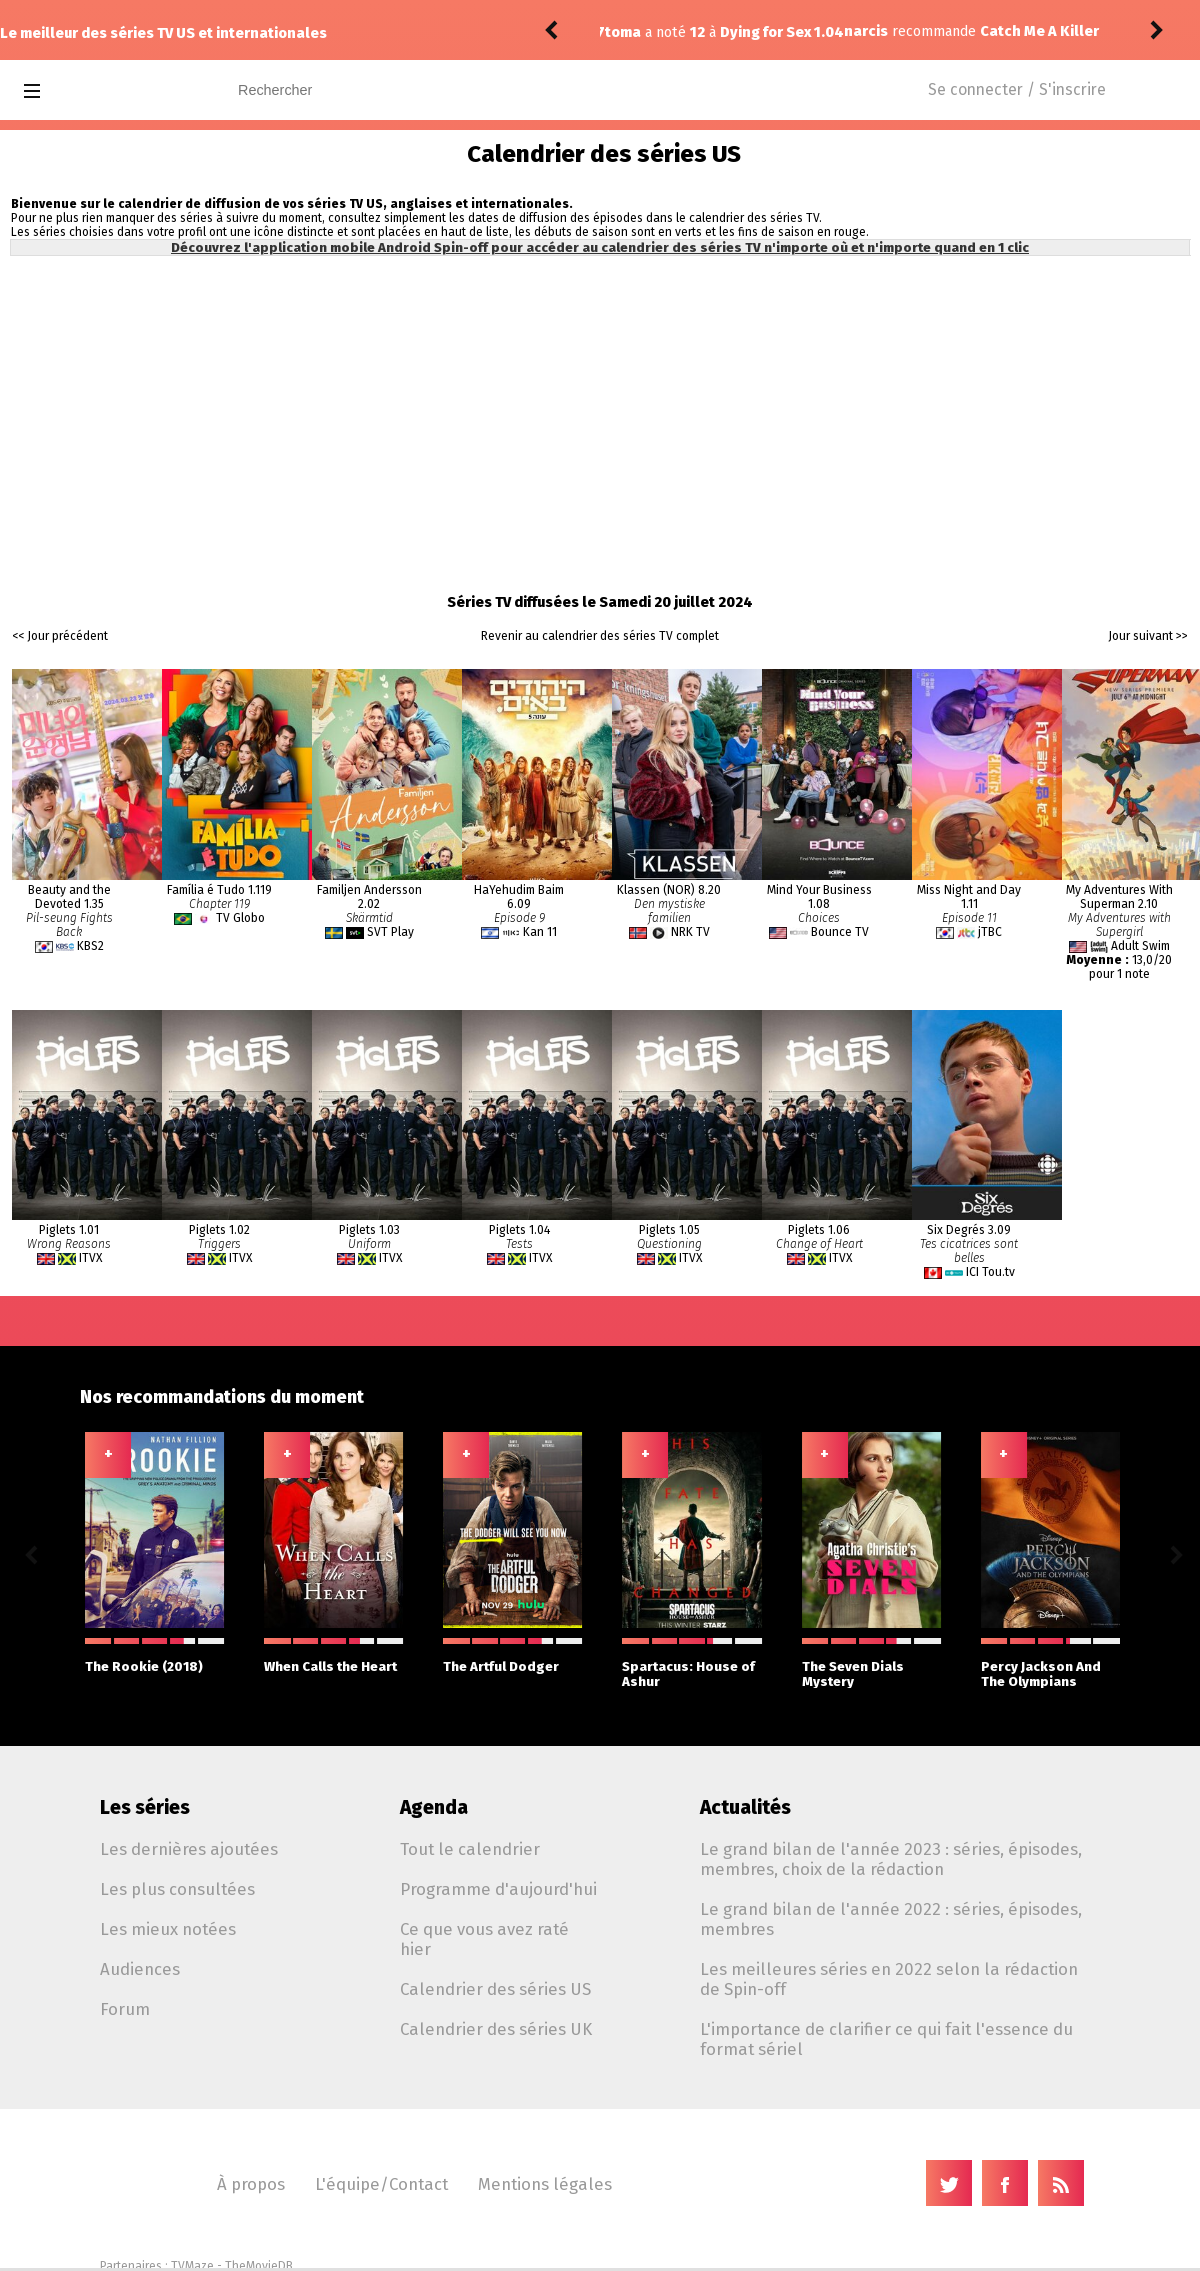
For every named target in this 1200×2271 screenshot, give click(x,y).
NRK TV (690, 932)
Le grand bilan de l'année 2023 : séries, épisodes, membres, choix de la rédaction (891, 1859)
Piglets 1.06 (819, 1230)
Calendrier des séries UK (496, 2029)
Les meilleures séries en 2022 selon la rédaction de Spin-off (889, 1979)
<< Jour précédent (60, 636)
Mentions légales (545, 2184)
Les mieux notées (168, 1929)
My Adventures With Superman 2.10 (1119, 897)
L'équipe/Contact (381, 2184)
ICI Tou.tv (990, 1272)
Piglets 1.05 (669, 1230)
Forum (125, 2009)
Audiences (140, 1969)
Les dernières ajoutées (189, 1849)
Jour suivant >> (1148, 636)
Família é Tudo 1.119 (219, 890)
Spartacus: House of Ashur (691, 1663)
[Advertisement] (600, 410)
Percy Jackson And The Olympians (1050, 1663)
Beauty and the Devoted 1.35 (69, 897)
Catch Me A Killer (800, 31)
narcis (627, 31)
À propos (251, 2184)
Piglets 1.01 (69, 1230)
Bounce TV (840, 932)
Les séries (145, 1807)
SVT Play (390, 932)
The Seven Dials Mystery (871, 1663)
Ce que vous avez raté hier (484, 1939)
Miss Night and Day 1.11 (969, 897)
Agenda (434, 1807)
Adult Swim (1140, 946)
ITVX (90, 1258)
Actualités (745, 1807)
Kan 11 (540, 932)
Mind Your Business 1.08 (819, 897)
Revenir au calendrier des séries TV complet (600, 636)
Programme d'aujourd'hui (498, 1889)
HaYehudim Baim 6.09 (519, 897)
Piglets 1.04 (519, 1230)
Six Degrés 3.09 (969, 1230)
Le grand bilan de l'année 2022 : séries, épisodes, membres (891, 1919)
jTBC (990, 932)
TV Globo (240, 918)
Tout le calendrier (470, 1849)
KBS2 (90, 946)
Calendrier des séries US (495, 1989)
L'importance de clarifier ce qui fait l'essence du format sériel (886, 2039)
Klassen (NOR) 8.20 (669, 890)
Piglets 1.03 (369, 1230)
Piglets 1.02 (219, 1230)
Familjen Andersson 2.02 (369, 897)
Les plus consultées (177, 1889)
